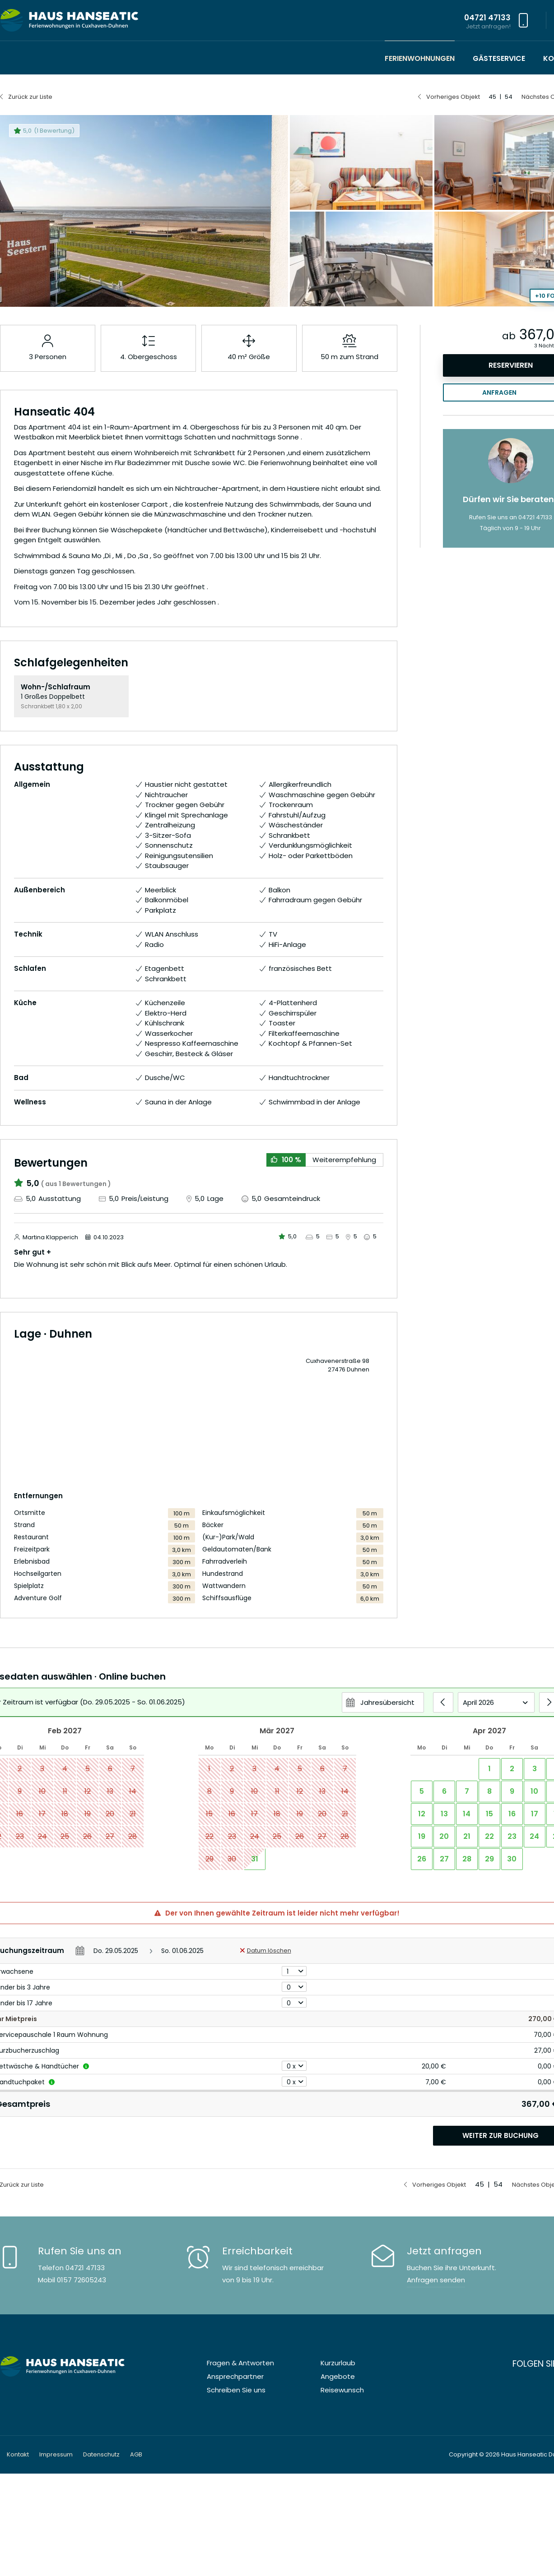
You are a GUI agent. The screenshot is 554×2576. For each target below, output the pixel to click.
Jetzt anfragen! (488, 26)
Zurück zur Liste (30, 96)
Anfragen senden (436, 2280)
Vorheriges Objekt (453, 96)
